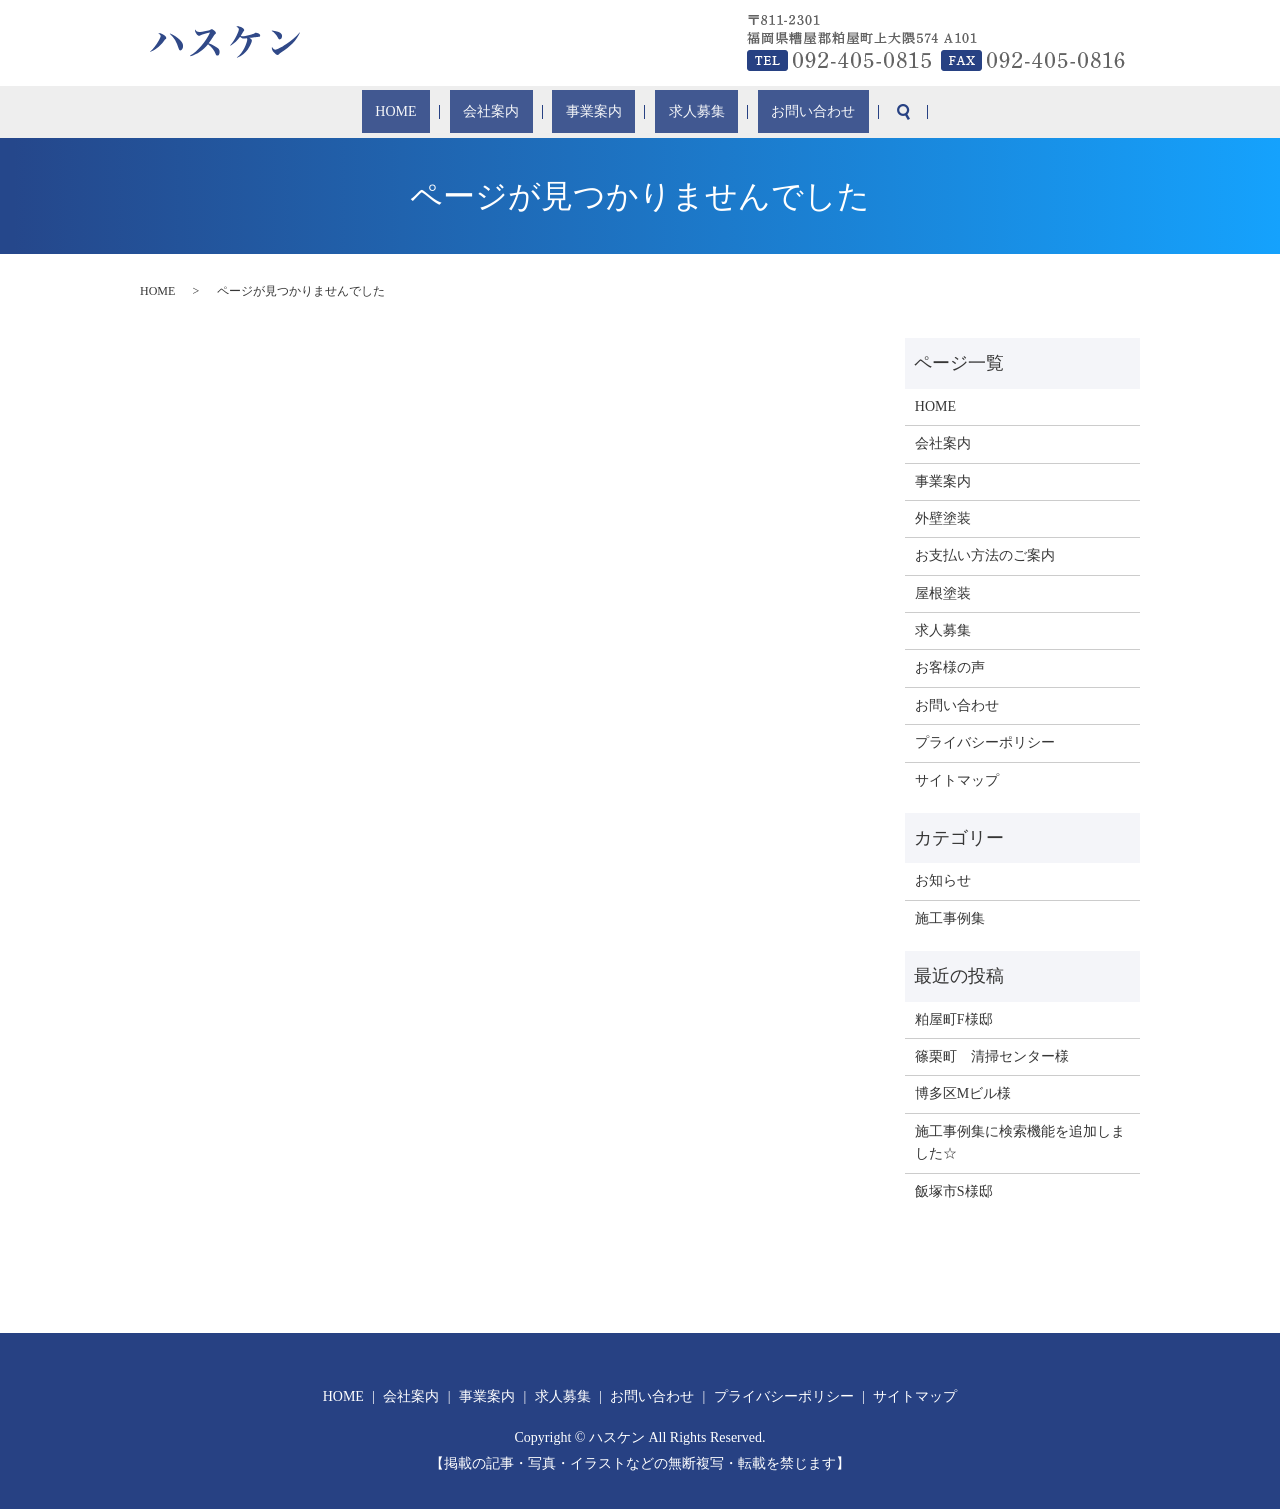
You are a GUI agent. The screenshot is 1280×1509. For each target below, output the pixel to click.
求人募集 (673, 112)
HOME (440, 112)
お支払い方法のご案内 (985, 555)
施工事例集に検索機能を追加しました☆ (1020, 1142)
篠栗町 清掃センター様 (992, 1056)
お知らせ (943, 880)
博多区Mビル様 (963, 1093)
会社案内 (512, 112)
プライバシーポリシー (985, 742)
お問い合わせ (768, 112)
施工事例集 (950, 918)
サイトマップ (957, 780)
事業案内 (592, 112)
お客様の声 (950, 667)
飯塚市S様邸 (954, 1191)
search (848, 112)
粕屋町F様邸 (954, 1019)
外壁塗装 (943, 518)
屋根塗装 (943, 593)
